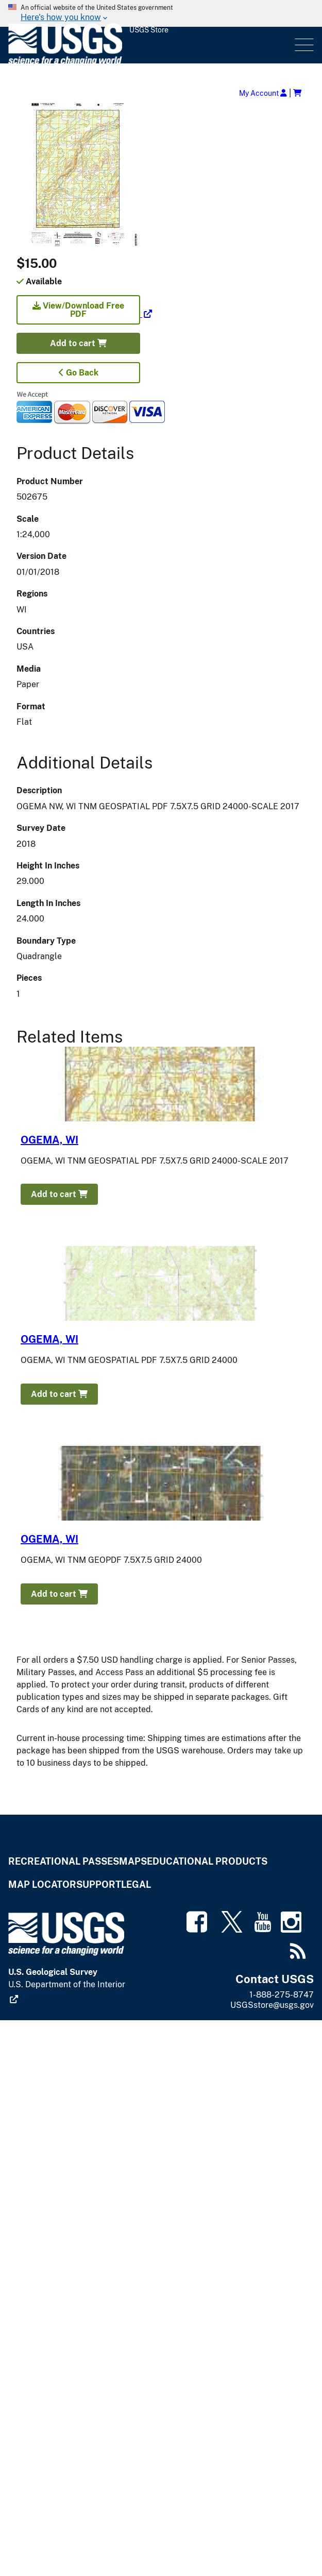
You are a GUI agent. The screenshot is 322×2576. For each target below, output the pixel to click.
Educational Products (207, 1861)
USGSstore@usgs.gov (272, 2005)
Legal (136, 1884)
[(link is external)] (84, 314)
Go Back (78, 373)
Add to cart (78, 343)
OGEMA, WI (49, 1140)
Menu (303, 45)
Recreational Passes (63, 1861)
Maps (133, 1861)
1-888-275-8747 (281, 1995)
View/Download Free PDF (78, 310)
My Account (263, 93)
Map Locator (42, 1884)
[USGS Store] (150, 44)
